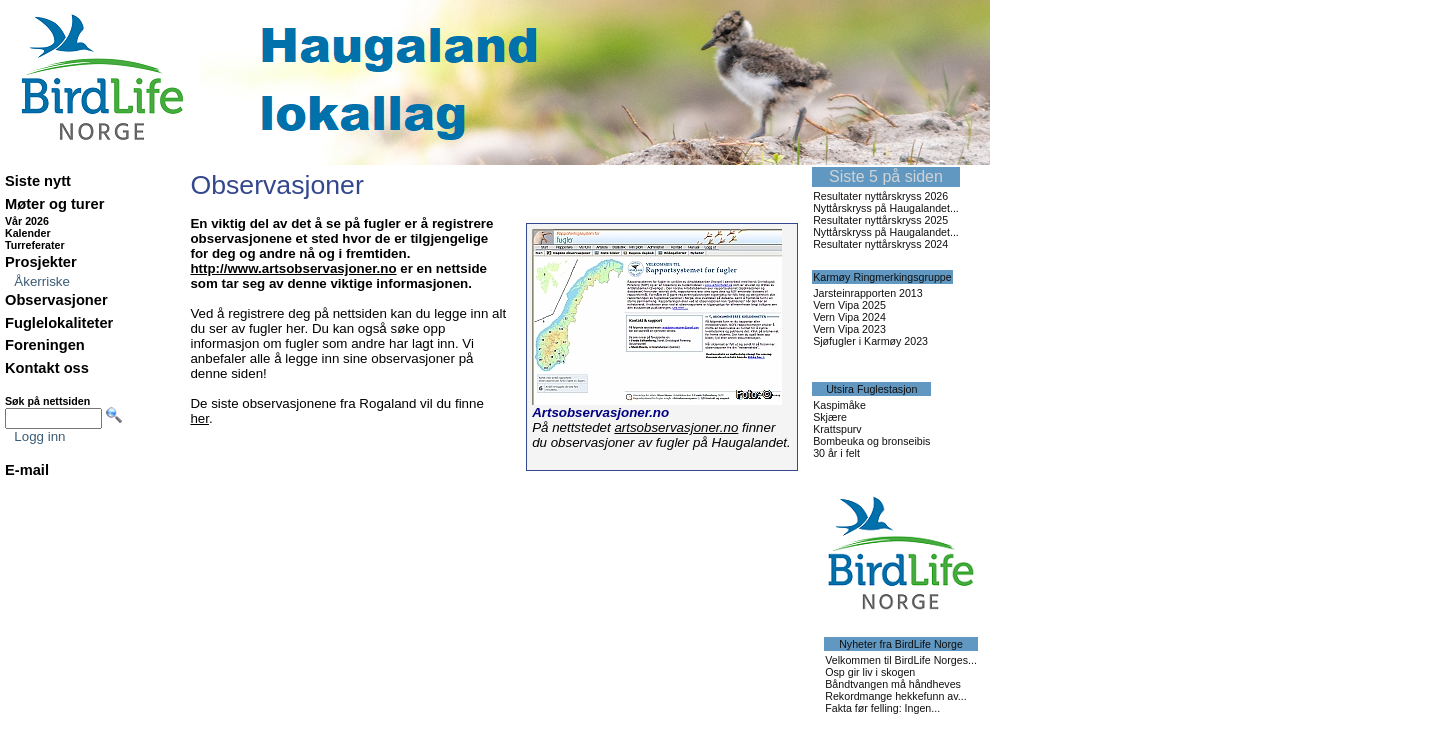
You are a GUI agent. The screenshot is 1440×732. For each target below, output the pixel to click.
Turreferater (35, 245)
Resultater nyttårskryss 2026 (880, 196)
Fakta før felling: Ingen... (882, 708)
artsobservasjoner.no (676, 427)
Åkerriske (42, 281)
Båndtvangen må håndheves (893, 684)
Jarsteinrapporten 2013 (868, 293)
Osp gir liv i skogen (870, 672)
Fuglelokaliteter (59, 323)
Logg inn (39, 436)
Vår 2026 (27, 221)
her (199, 418)
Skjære (830, 417)
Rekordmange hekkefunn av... (895, 696)
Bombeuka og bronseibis (871, 441)
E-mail (27, 470)
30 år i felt (836, 453)
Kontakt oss (47, 368)
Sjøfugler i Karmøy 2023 (870, 341)
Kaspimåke (839, 405)
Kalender (28, 233)
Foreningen (45, 345)
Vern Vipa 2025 (849, 305)
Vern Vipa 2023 (849, 329)
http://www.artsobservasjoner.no (293, 268)
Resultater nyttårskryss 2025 (880, 220)
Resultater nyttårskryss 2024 (880, 244)
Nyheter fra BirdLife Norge (901, 644)
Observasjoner (56, 300)
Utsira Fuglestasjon (871, 389)
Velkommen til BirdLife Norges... (901, 660)
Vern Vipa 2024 (849, 317)
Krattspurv (837, 429)
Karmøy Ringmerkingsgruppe (882, 277)
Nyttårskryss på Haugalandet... (886, 208)
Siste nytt (38, 181)
